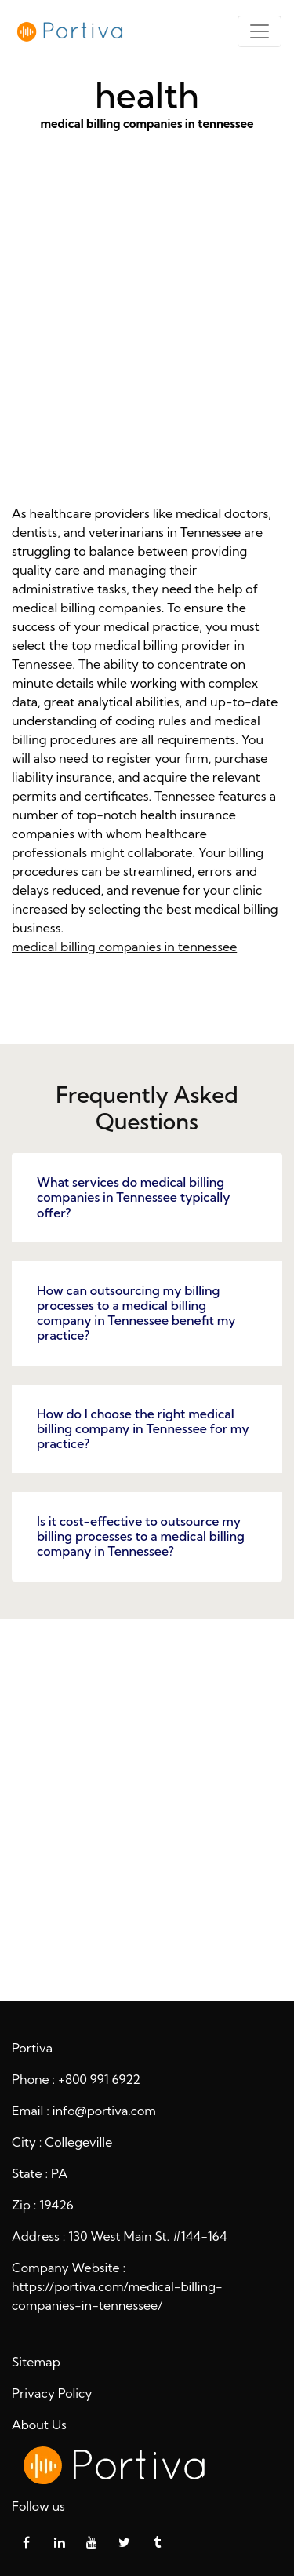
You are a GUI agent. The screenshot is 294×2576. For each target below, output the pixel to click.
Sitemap (36, 2362)
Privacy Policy (52, 2393)
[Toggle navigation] (259, 31)
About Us (39, 2424)
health (147, 1807)
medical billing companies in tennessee (147, 342)
